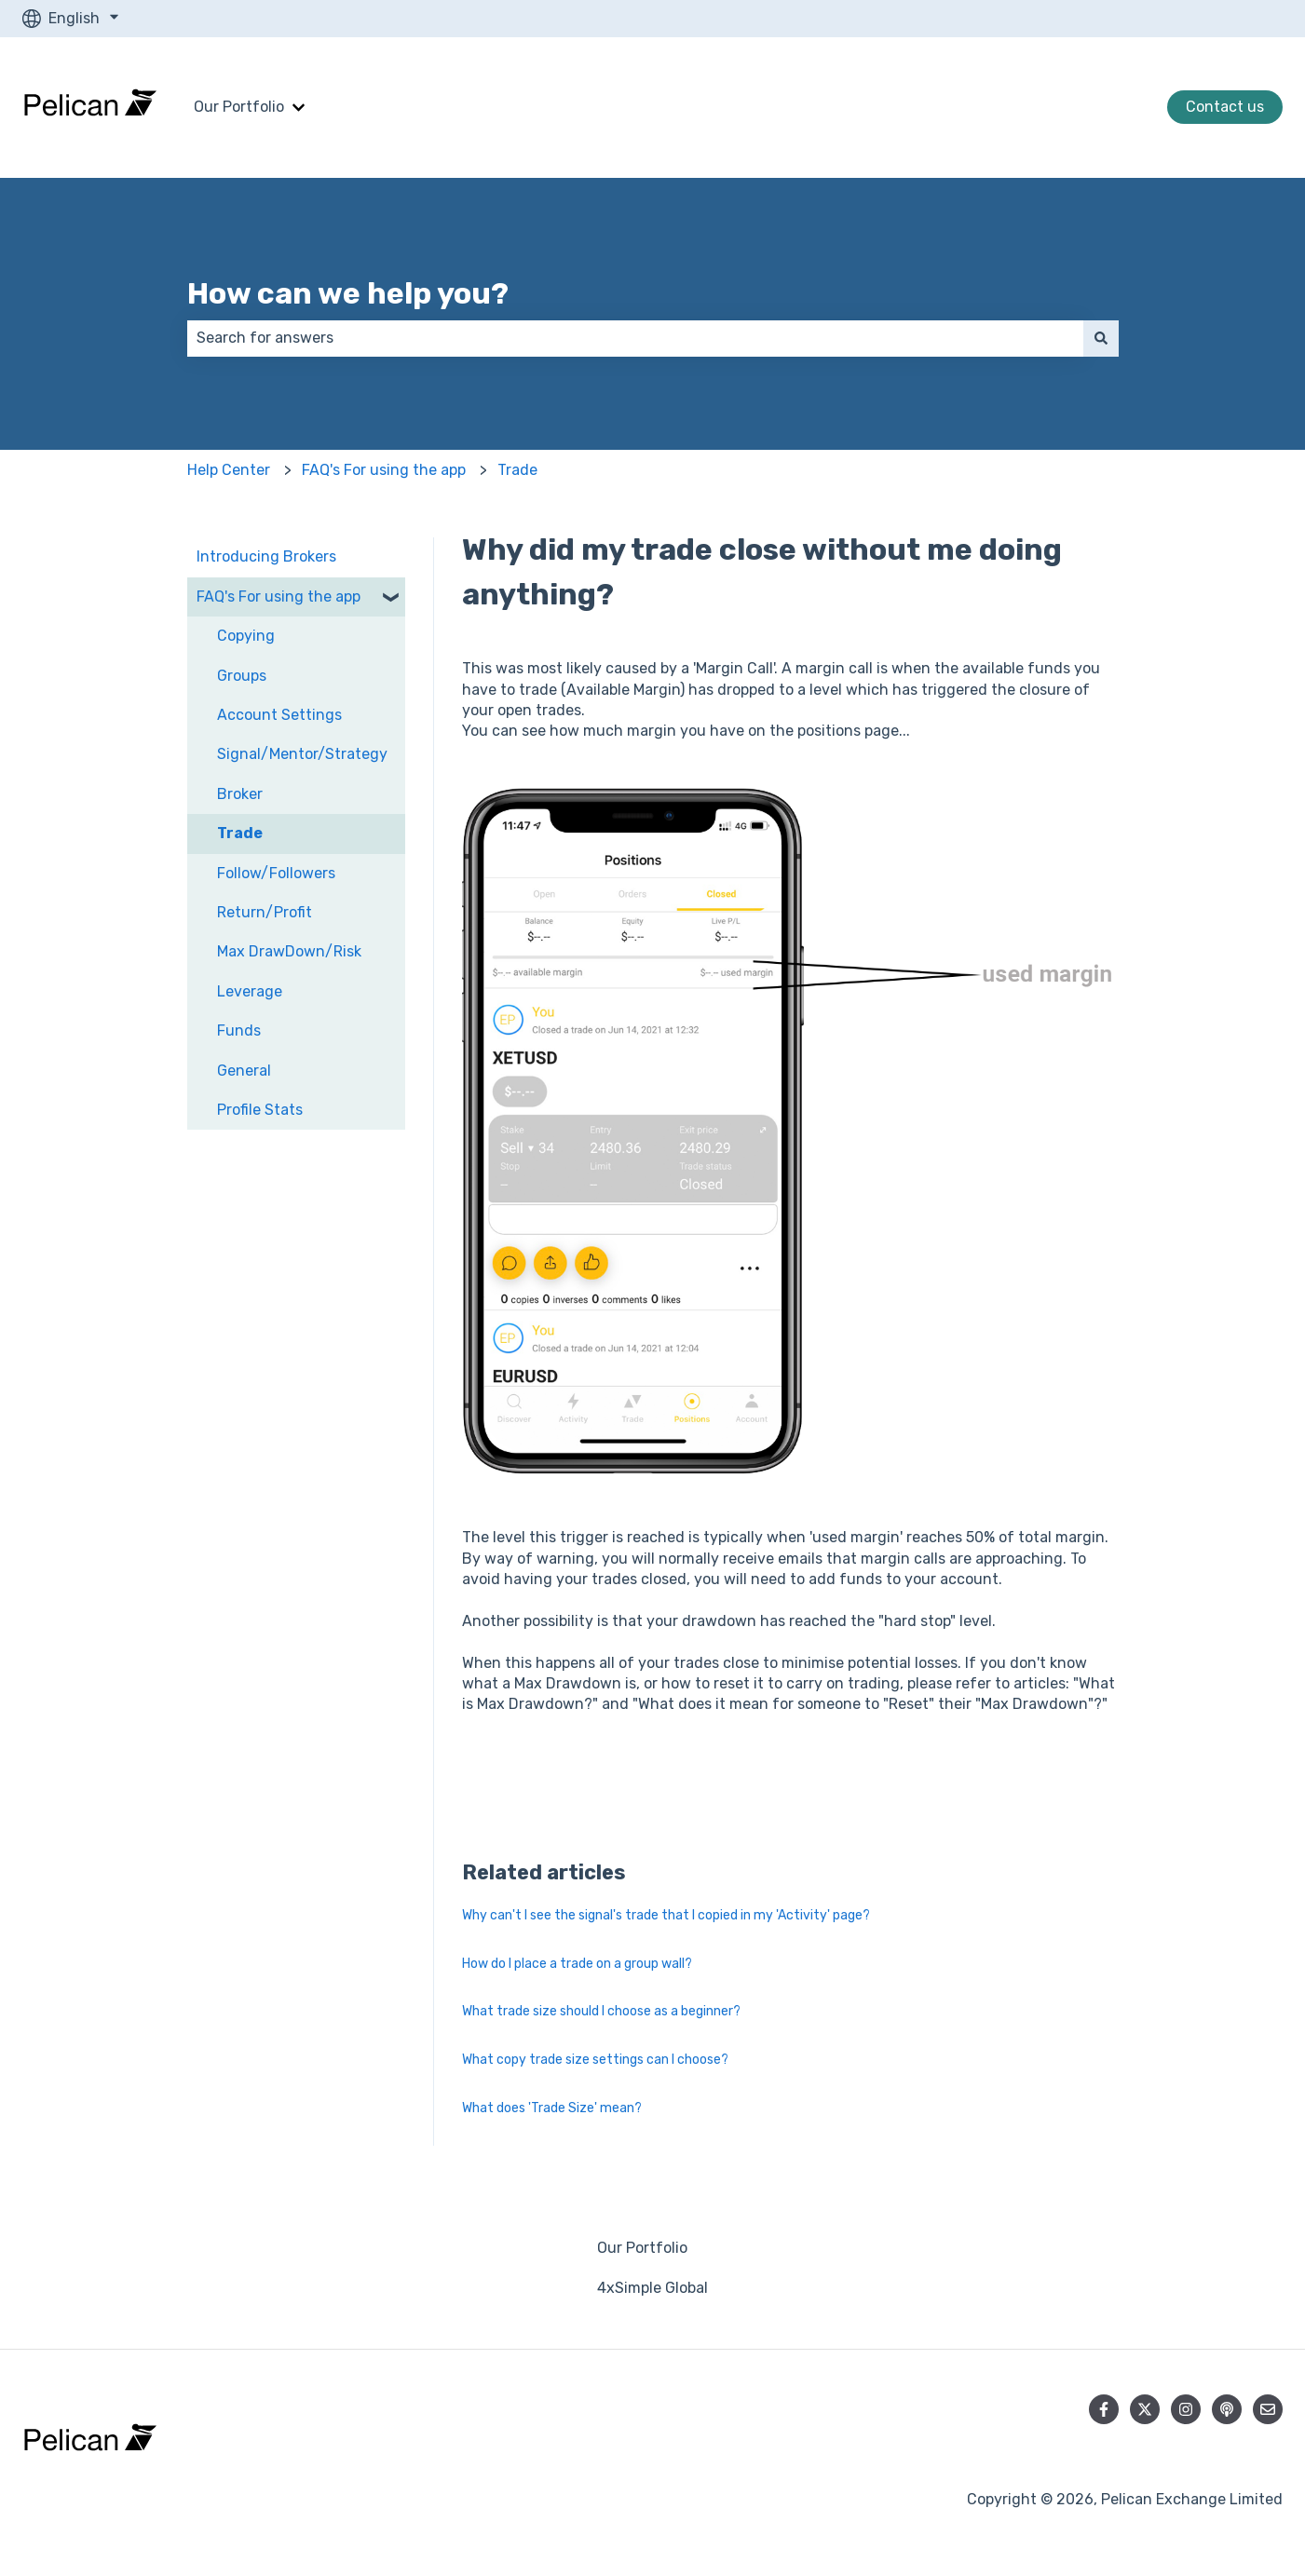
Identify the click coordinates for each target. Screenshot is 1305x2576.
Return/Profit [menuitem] (264, 912)
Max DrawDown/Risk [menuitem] (289, 951)
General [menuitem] (244, 1070)
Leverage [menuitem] (249, 991)
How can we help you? (348, 293)
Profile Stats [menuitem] (260, 1110)
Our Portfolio (239, 106)
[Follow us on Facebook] (1104, 2409)
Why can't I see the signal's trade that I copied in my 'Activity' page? (666, 1915)
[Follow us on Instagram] (1186, 2409)
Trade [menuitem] (240, 833)
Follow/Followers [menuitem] (276, 873)
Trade (517, 470)
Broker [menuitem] (240, 794)
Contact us (1225, 106)
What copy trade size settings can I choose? (595, 2060)
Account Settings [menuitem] (279, 715)
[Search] (1101, 338)
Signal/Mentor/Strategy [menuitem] (302, 754)
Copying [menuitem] (246, 635)
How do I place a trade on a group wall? (577, 1964)
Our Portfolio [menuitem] (642, 2248)
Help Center (228, 470)
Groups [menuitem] (241, 676)
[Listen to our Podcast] (1227, 2409)
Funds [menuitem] (239, 1030)
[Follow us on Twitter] (1145, 2409)
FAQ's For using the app (384, 470)
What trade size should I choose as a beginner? (601, 2011)
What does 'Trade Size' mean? (552, 2108)
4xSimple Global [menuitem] (652, 2288)
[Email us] (1268, 2409)
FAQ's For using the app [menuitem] (278, 596)
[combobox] (635, 338)
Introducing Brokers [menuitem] (266, 556)
